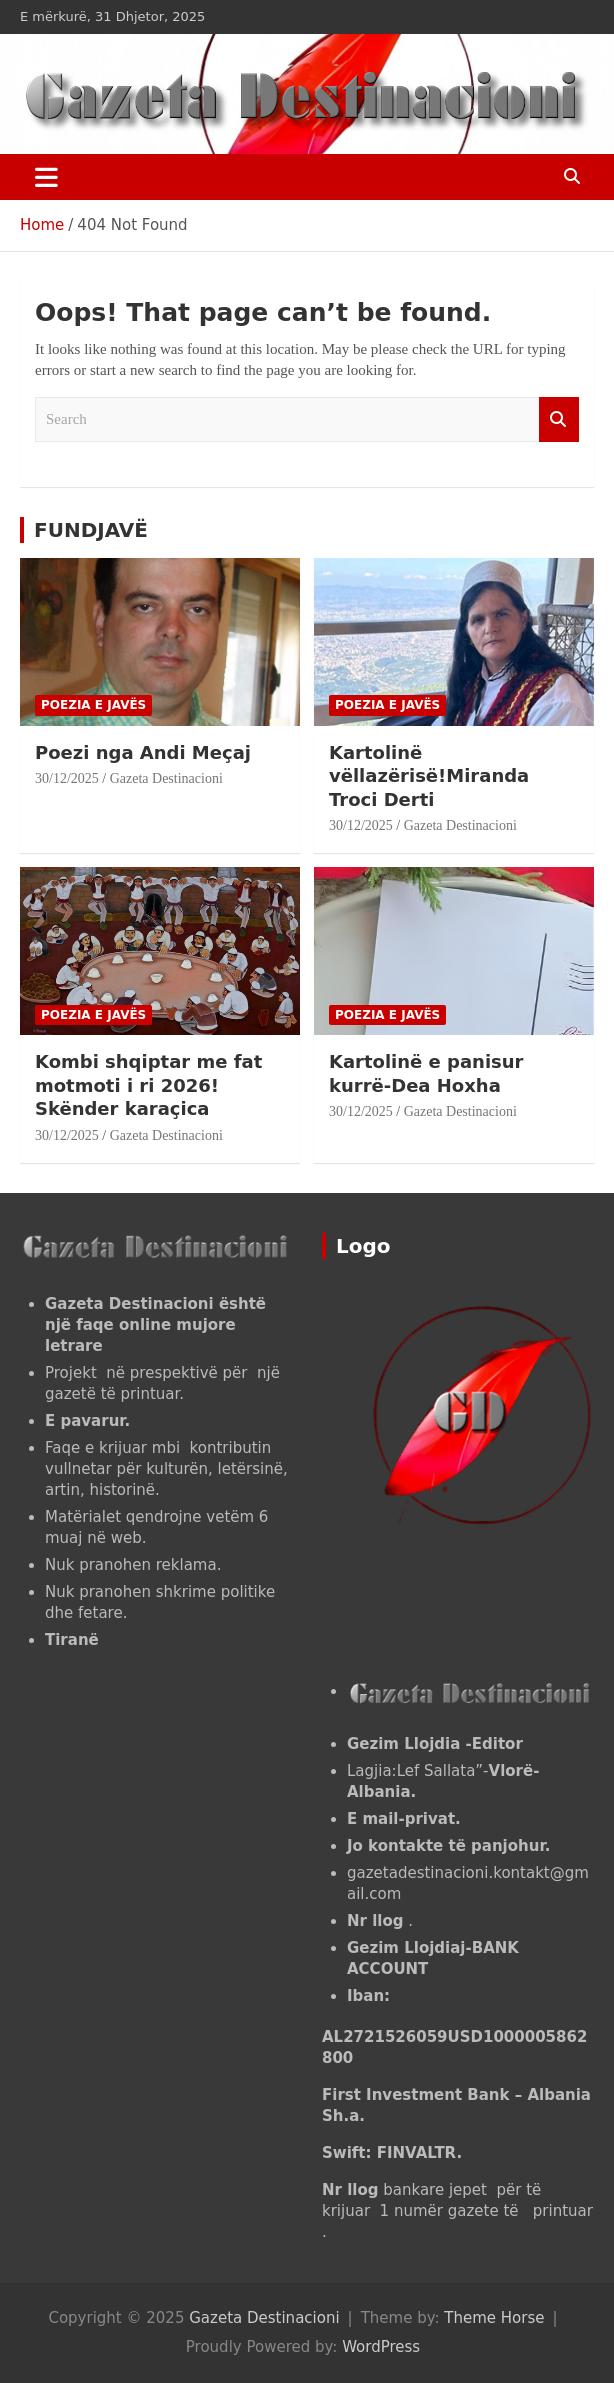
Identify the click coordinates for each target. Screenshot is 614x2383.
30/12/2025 (67, 778)
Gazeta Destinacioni (166, 778)
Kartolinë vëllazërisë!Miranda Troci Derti (429, 776)
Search (559, 419)
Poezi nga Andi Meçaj (143, 752)
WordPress (381, 2347)
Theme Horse (494, 2318)
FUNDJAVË (91, 530)
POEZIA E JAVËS (93, 705)
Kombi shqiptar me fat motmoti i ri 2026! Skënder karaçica (148, 1085)
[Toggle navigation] (46, 177)
